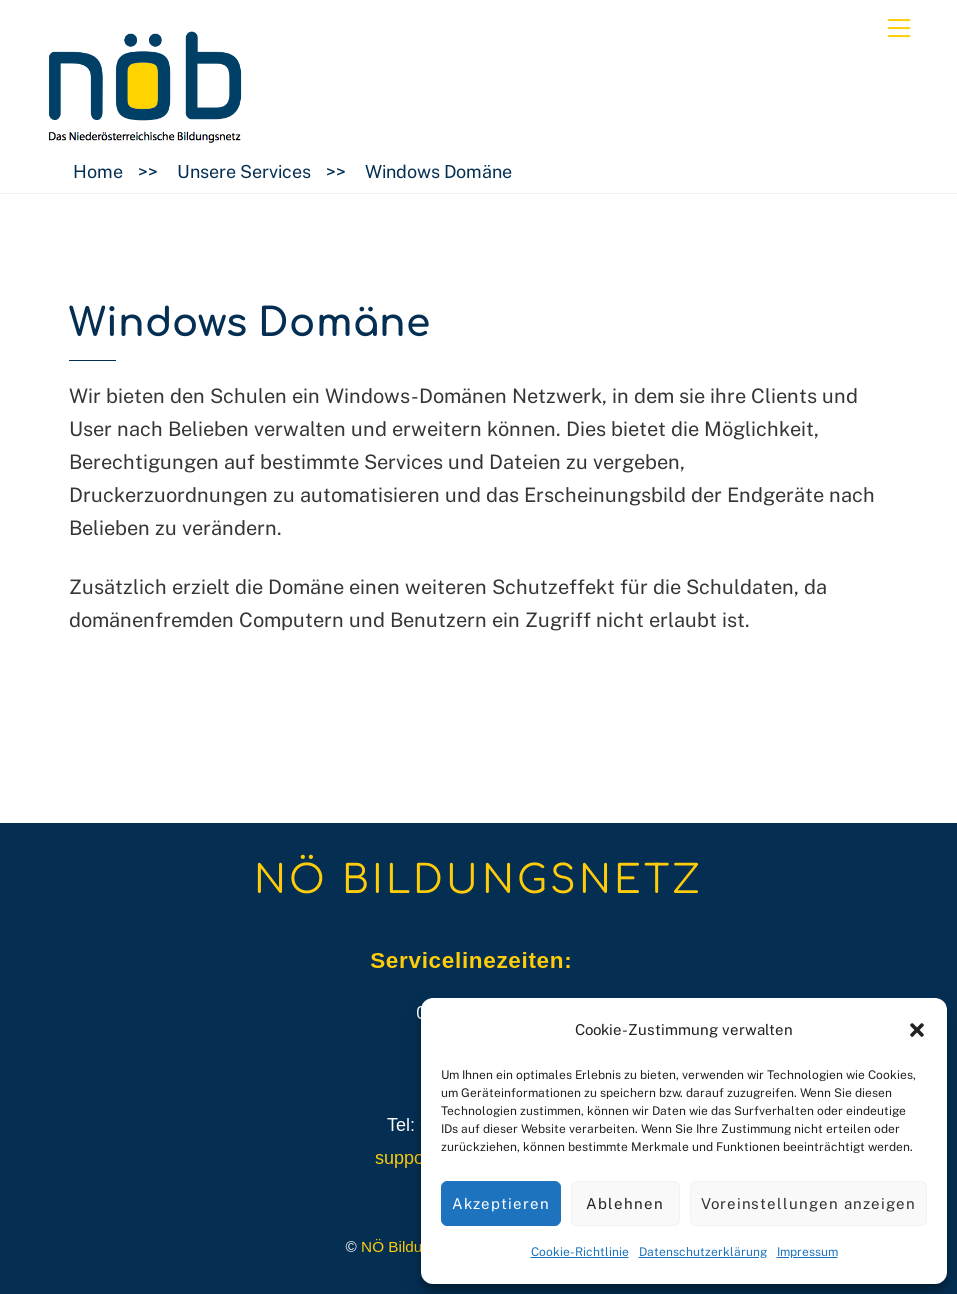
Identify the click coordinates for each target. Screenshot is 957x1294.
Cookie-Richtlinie (580, 1252)
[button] (917, 1030)
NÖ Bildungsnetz (418, 1246)
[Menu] (899, 27)
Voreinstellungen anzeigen (808, 1203)
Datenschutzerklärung (703, 1252)
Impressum (807, 1252)
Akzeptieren (501, 1203)
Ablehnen (625, 1203)
